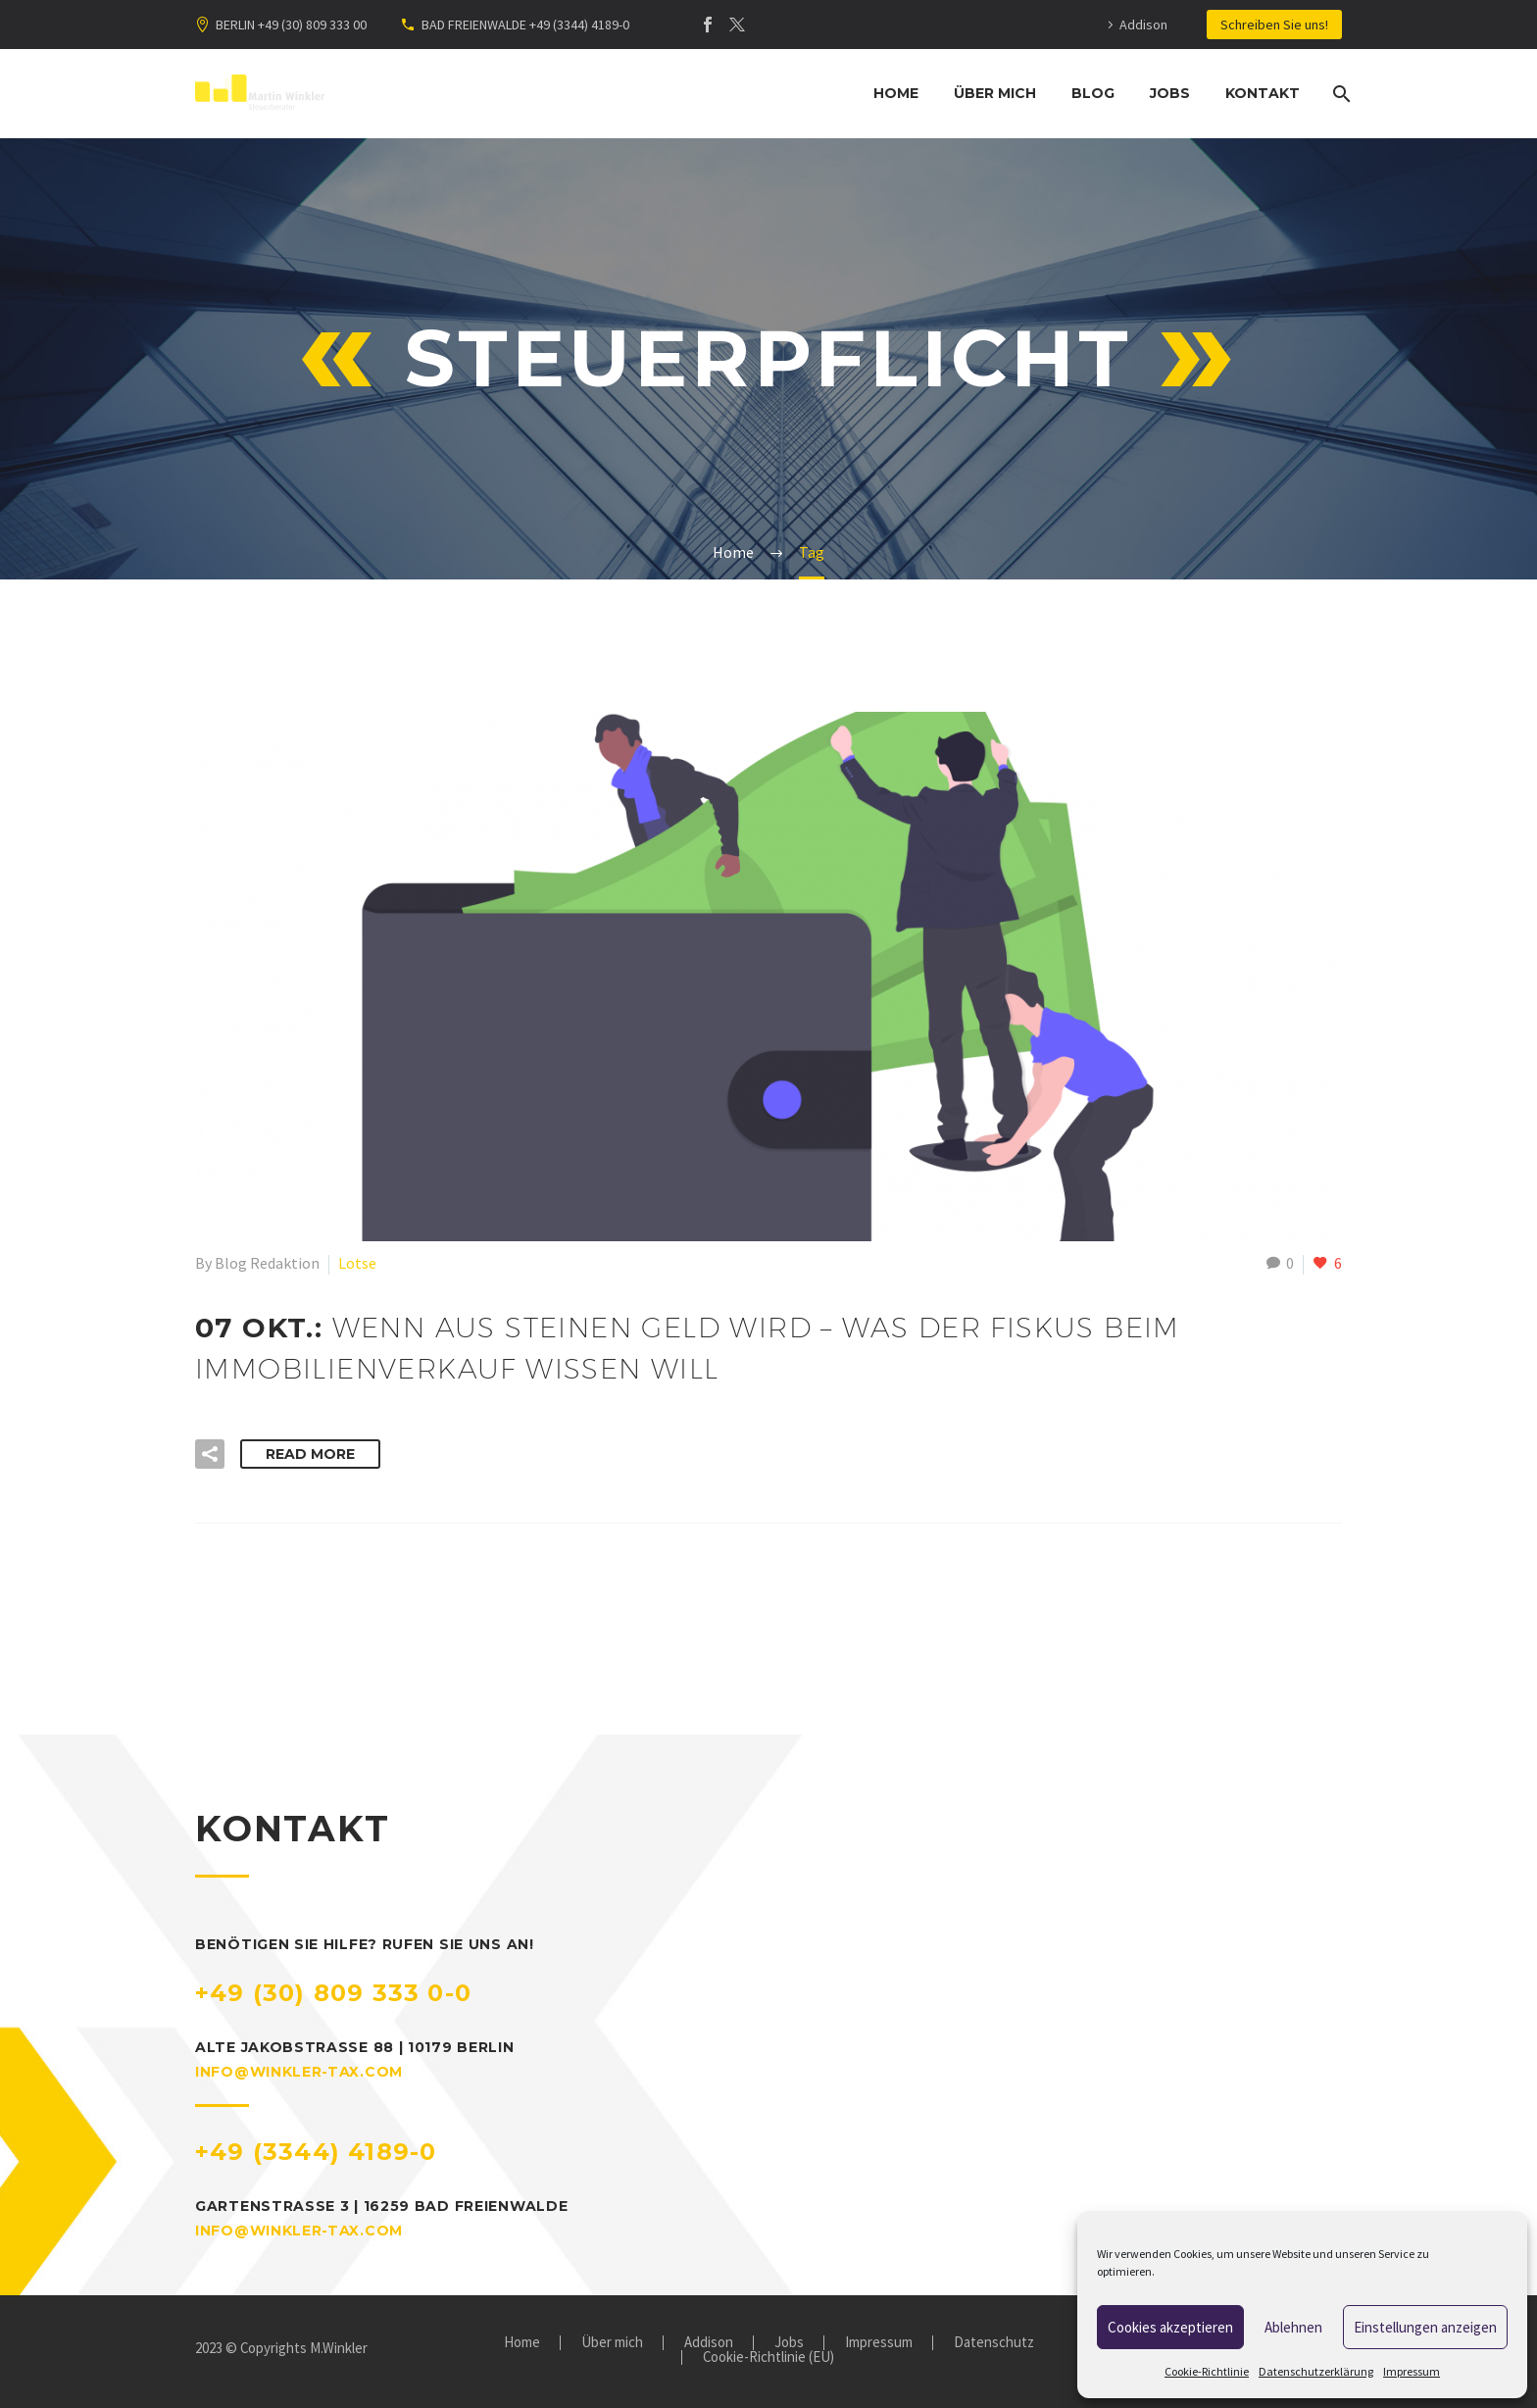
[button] (209, 1454)
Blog (1093, 93)
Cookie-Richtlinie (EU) (768, 2357)
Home (895, 93)
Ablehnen (1293, 2327)
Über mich (995, 93)
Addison (1143, 24)
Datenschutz (994, 2342)
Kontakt (1262, 93)
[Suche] (1339, 93)
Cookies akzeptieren (1170, 2327)
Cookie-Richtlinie (1207, 2371)
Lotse (357, 1263)
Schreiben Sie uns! (1274, 24)
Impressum (1411, 2371)
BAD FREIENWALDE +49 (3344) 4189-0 (525, 24)
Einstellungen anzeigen (1425, 2327)
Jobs (1170, 93)
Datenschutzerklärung (1316, 2371)
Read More (310, 1454)
